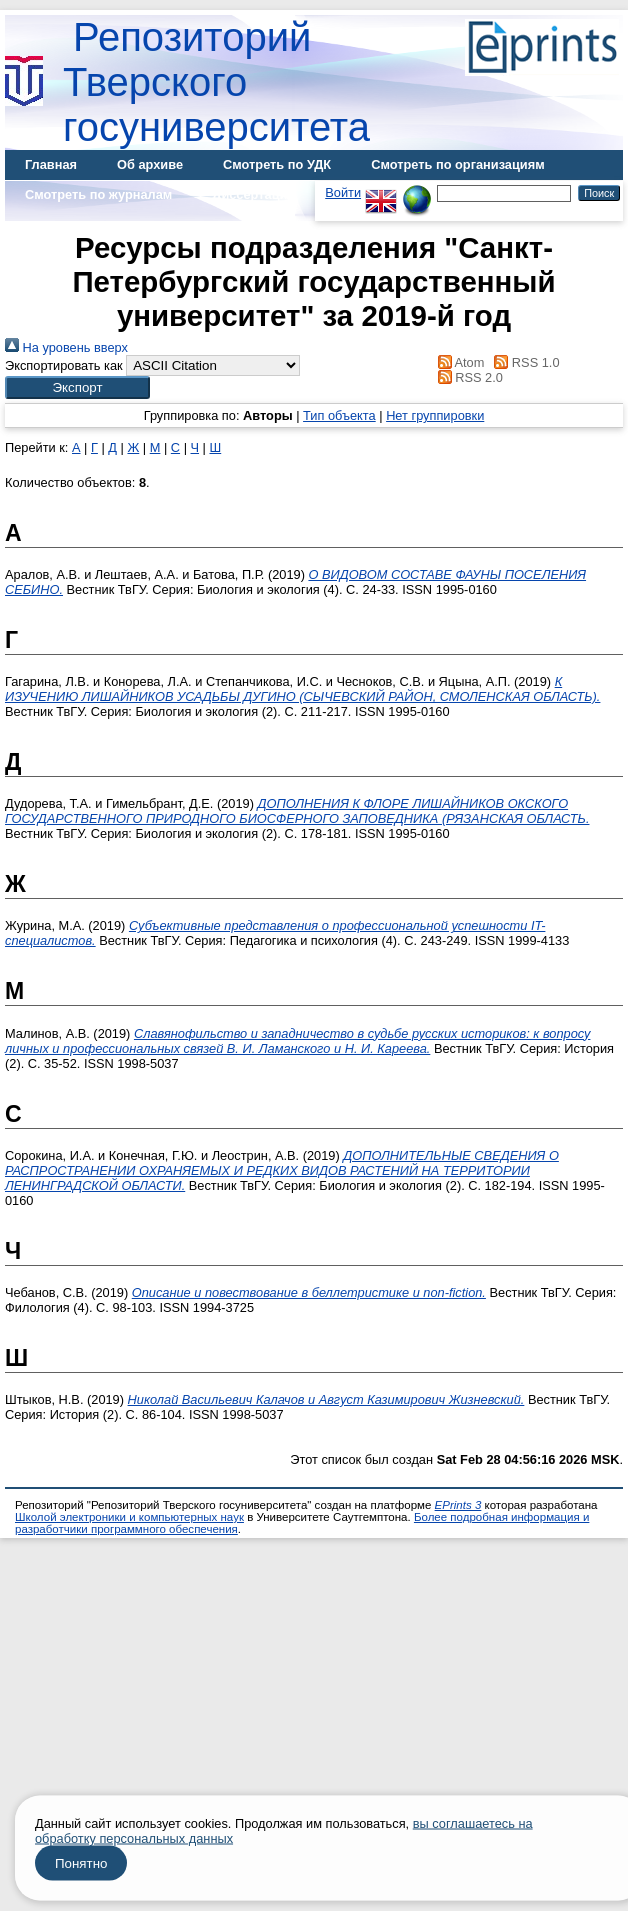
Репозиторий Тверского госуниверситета (216, 82)
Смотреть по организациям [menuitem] (458, 164)
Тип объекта (339, 415)
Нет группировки (435, 415)
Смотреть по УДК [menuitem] (277, 164)
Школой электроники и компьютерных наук (129, 1517)
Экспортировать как (64, 365)
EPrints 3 (458, 1505)
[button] (77, 387)
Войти (343, 192)
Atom (457, 362)
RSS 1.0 (524, 362)
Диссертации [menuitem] (253, 194)
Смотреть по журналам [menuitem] (98, 194)
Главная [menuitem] (51, 164)
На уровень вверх (66, 347)
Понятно (81, 1863)
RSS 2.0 (467, 377)
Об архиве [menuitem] (150, 164)
